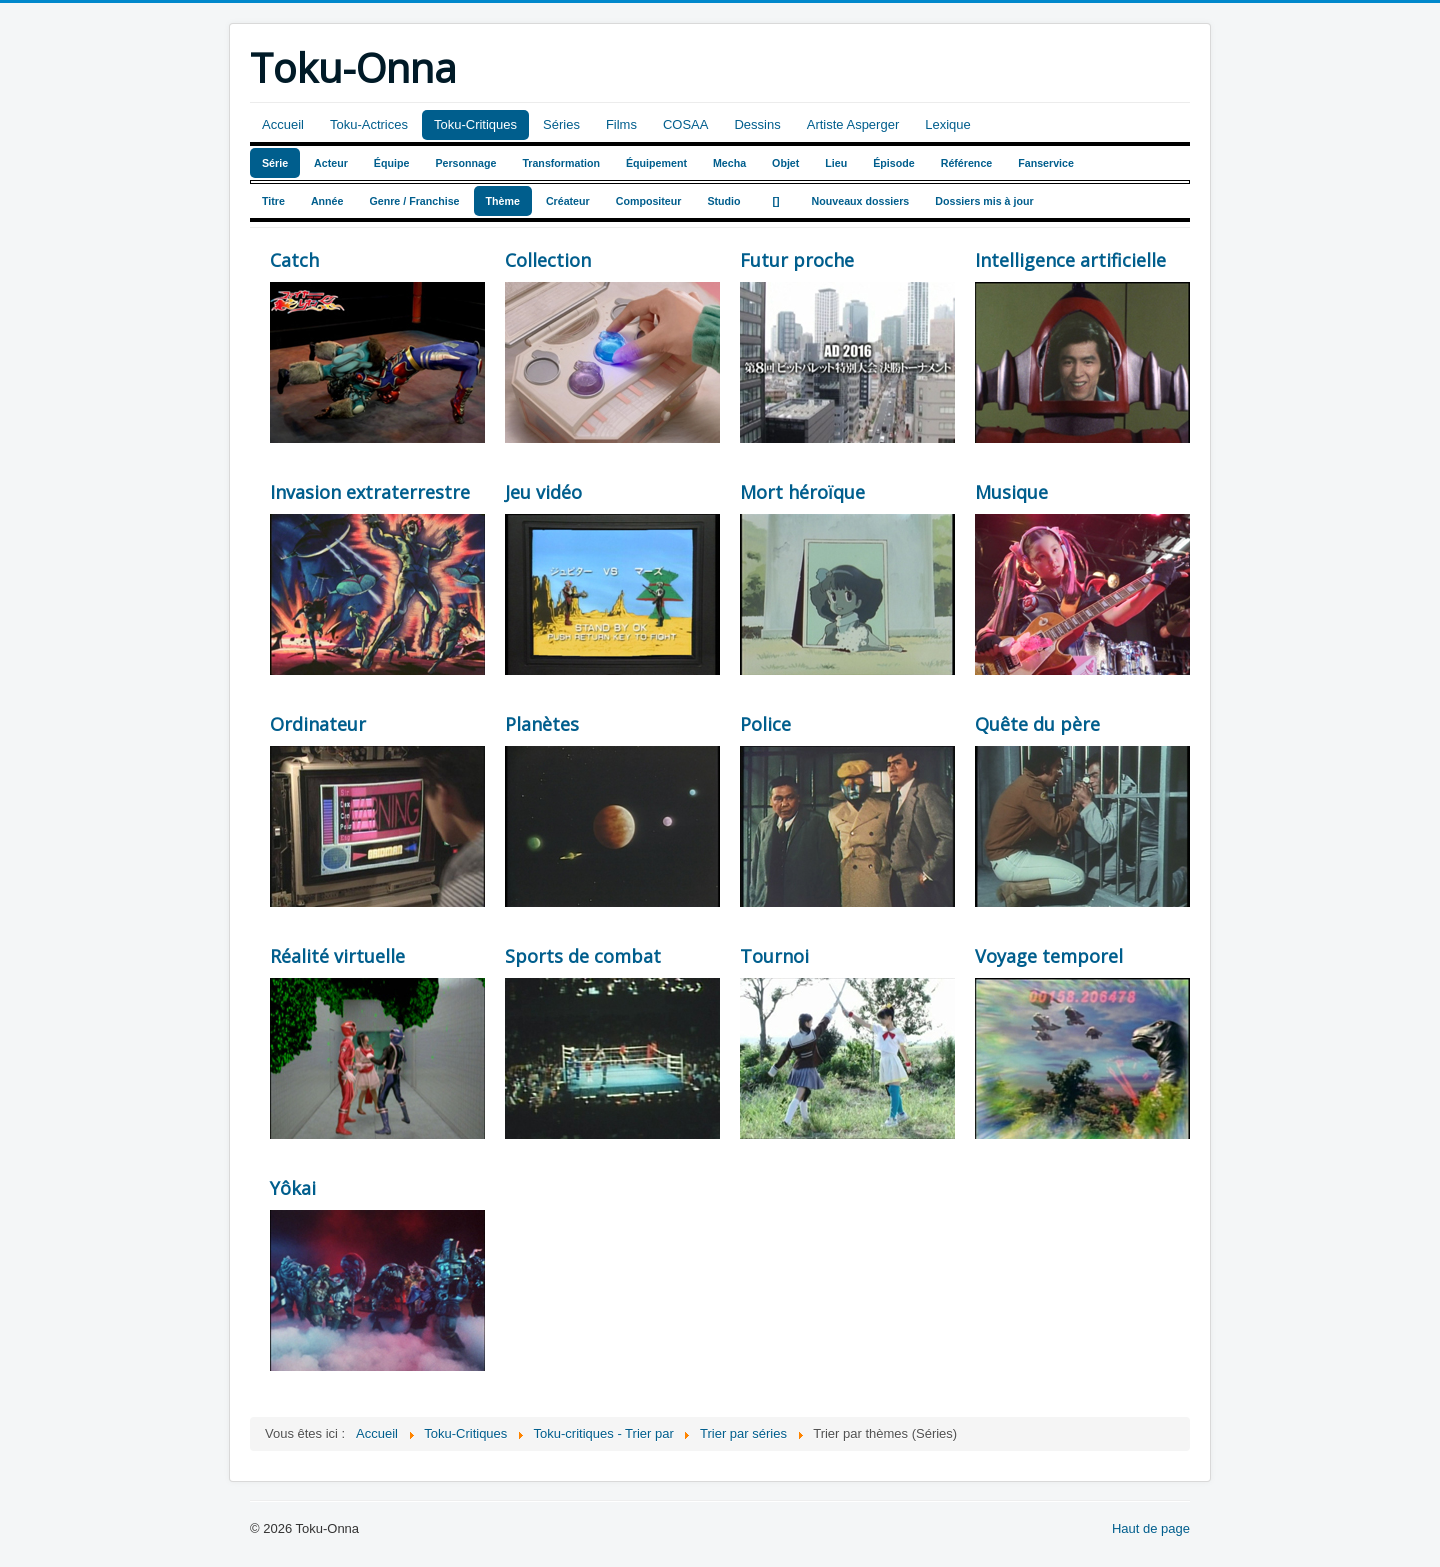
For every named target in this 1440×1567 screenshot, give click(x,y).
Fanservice (1046, 163)
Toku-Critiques (475, 124)
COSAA (686, 124)
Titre (273, 201)
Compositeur (649, 201)
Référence (967, 163)
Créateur (568, 201)
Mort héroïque (802, 492)
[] (776, 201)
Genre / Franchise (414, 201)
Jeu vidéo (543, 492)
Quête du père (1037, 724)
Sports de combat (583, 956)
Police (765, 724)
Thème (503, 201)
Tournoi (774, 956)
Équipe (392, 163)
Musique (1011, 492)
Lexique (948, 124)
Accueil (283, 124)
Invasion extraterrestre (370, 492)
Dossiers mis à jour (984, 201)
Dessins (757, 124)
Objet (785, 163)
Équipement (656, 163)
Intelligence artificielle (1070, 260)
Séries (561, 124)
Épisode (893, 163)
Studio (723, 201)
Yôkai (293, 1188)
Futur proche (797, 260)
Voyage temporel (1049, 956)
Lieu (836, 163)
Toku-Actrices (369, 124)
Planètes (542, 724)
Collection (548, 260)
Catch (294, 260)
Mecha (729, 163)
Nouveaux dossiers (861, 201)
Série (275, 163)
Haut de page (1151, 1528)
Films (621, 124)
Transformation (561, 163)
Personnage (465, 163)
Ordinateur (318, 724)
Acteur (331, 163)
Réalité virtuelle (337, 956)
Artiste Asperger (853, 124)
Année (327, 201)
